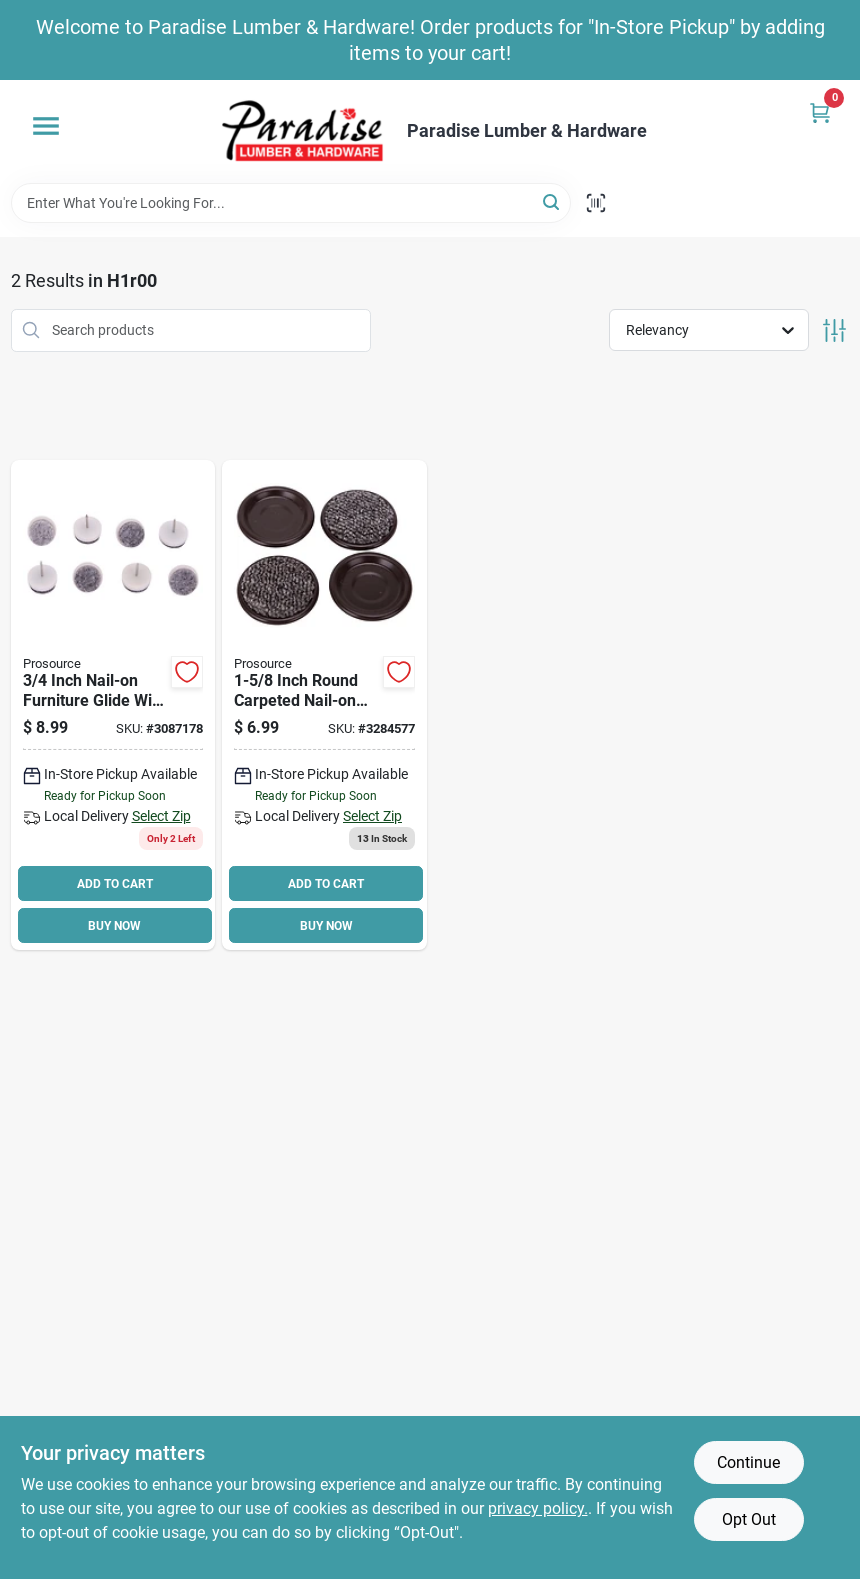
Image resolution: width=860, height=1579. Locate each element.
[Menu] (46, 126)
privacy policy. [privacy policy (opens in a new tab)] (538, 1508)
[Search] (552, 201)
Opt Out (749, 1519)
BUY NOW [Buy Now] (114, 926)
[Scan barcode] (596, 203)
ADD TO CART (115, 884)
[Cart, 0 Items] (820, 112)
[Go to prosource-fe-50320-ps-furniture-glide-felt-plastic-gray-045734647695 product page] (113, 705)
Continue (748, 1462)
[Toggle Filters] (834, 330)
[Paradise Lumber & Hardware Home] (303, 131)
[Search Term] (291, 203)
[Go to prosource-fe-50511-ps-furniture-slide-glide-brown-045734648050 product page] (324, 705)
